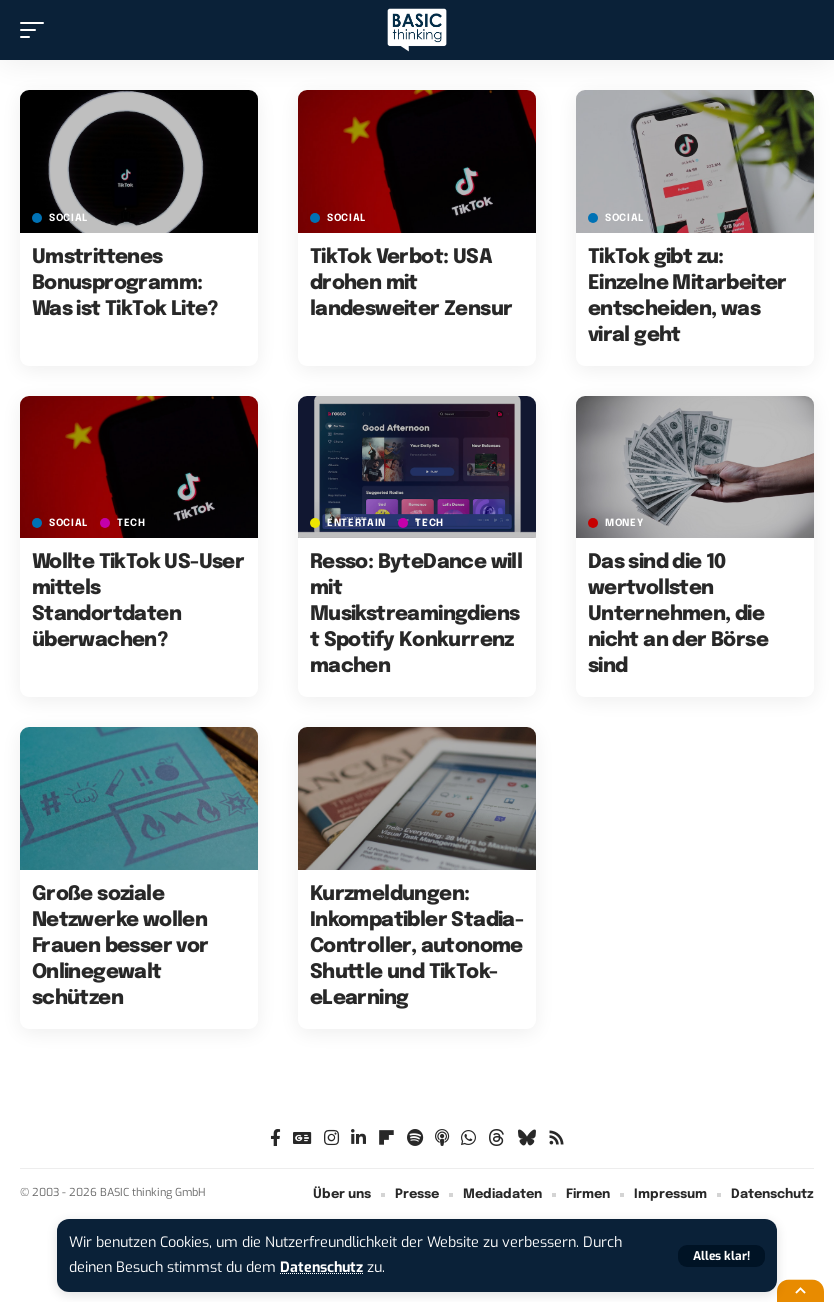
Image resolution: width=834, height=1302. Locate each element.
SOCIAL (68, 218)
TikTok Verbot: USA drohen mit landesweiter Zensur (411, 283)
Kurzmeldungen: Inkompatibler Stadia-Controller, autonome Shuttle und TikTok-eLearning (416, 946)
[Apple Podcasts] (442, 1138)
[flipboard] (386, 1138)
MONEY (624, 523)
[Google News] (302, 1138)
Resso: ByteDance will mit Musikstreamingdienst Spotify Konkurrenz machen (416, 614)
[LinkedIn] (358, 1138)
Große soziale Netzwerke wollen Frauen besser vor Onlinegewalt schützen (120, 946)
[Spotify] (415, 1138)
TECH (131, 523)
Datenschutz (323, 1267)
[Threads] (496, 1138)
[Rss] (556, 1138)
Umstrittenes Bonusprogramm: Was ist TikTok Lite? (125, 283)
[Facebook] (275, 1138)
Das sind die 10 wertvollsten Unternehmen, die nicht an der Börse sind (678, 614)
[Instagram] (331, 1138)
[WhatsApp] (468, 1138)
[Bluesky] (526, 1138)
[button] (721, 1256)
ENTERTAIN (356, 523)
